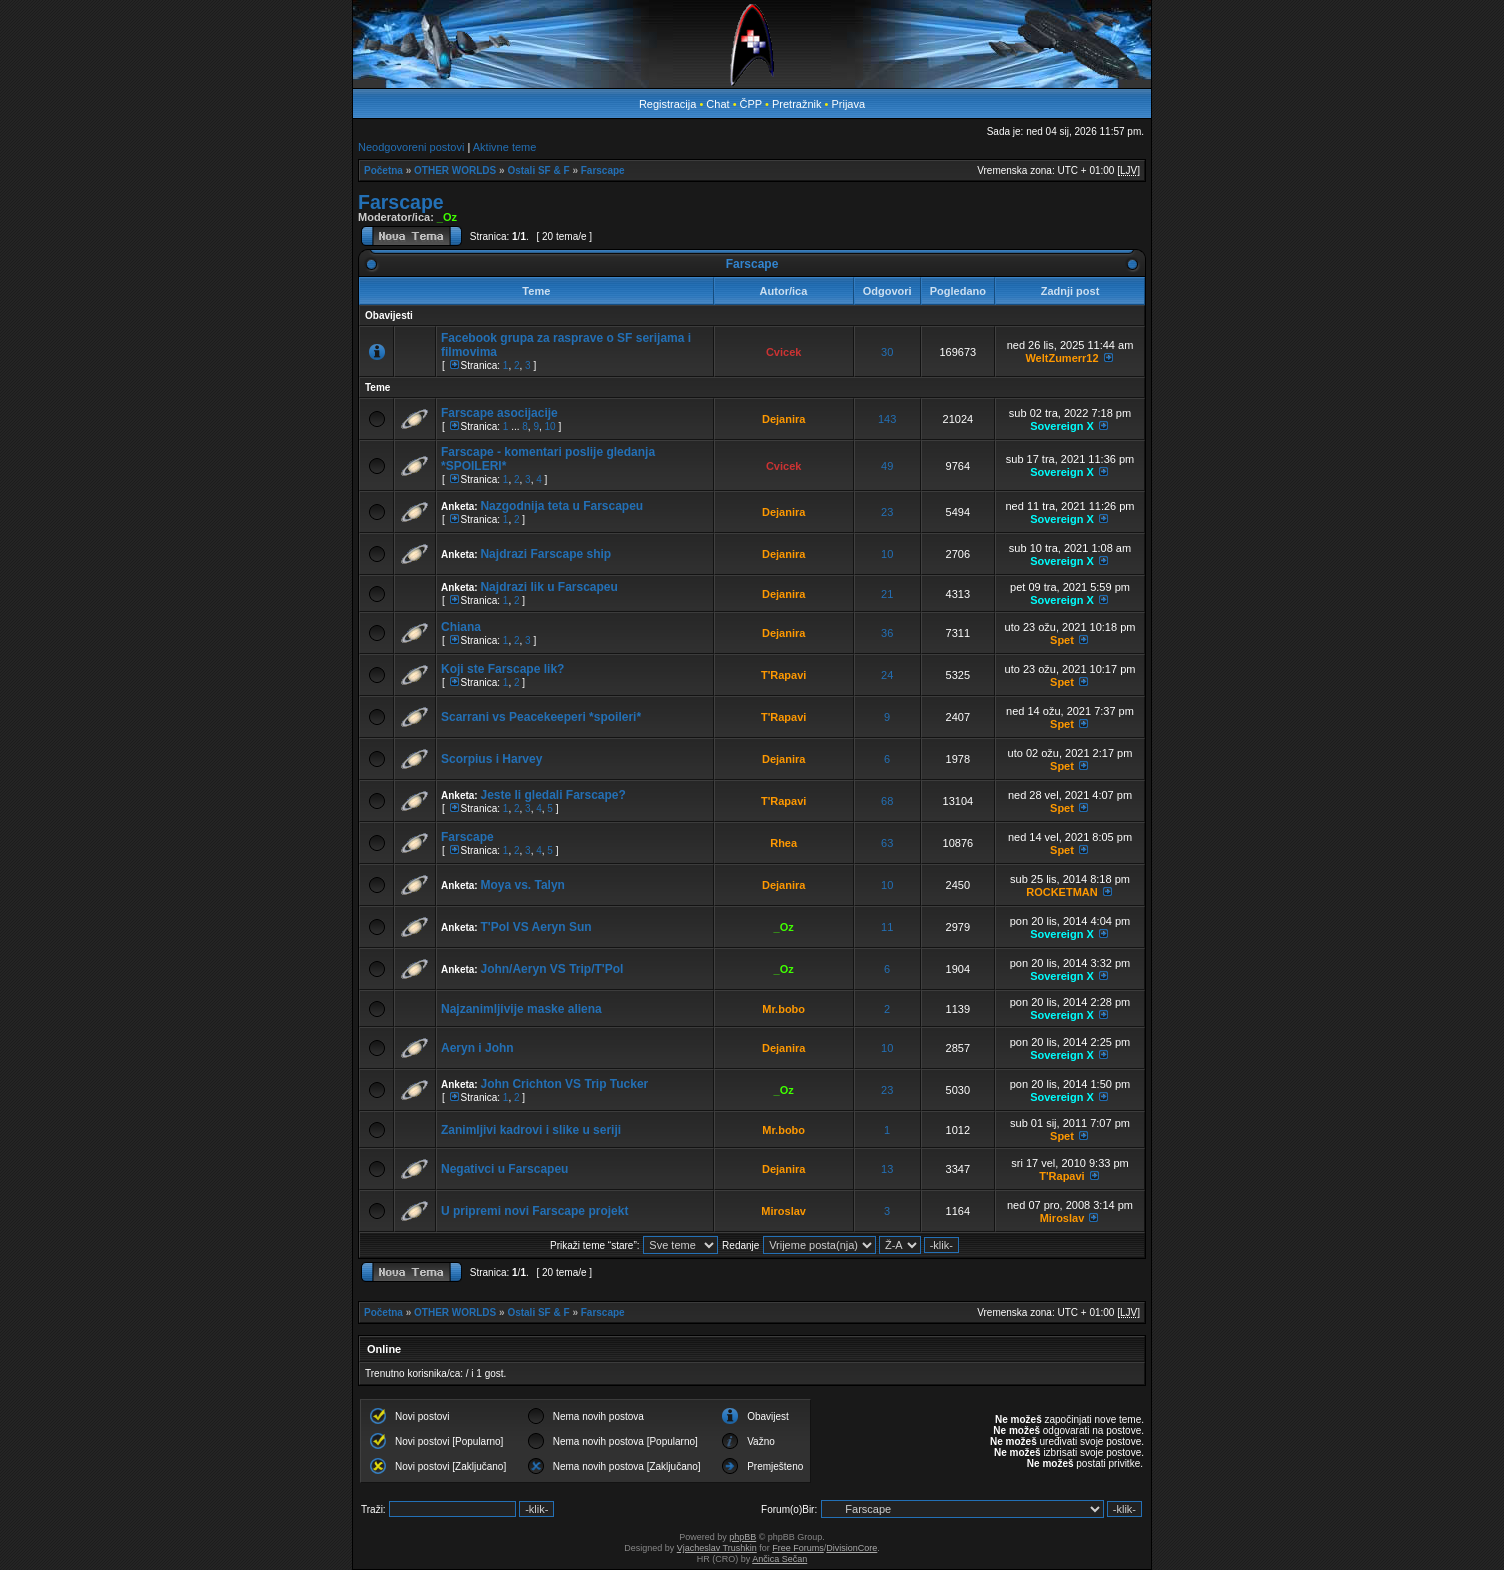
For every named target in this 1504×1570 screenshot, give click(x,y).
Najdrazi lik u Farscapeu (548, 587)
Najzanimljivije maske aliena (521, 1009)
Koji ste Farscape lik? (502, 669)
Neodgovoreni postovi (411, 147)
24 (887, 675)
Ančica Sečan (779, 1559)
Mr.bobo (783, 1009)
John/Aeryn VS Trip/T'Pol (551, 969)
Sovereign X (1062, 426)
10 (550, 426)
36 (887, 633)
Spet (1062, 640)
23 (887, 512)
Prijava (848, 104)
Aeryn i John (477, 1048)
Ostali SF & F (538, 170)
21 (887, 594)
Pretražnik (797, 104)
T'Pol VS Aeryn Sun (535, 927)
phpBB (742, 1537)
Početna (383, 170)
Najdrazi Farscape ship (545, 554)
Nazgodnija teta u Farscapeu (561, 506)
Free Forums (798, 1548)
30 (887, 352)
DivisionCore (851, 1548)
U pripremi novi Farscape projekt (534, 1211)
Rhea (783, 843)
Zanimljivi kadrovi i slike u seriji (531, 1130)
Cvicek (783, 352)
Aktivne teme (505, 147)
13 (887, 1169)
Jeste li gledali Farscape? (552, 795)
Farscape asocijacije (499, 413)
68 (887, 801)
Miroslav (783, 1211)
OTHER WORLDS (455, 170)
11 (887, 927)
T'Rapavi (783, 675)
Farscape (603, 170)
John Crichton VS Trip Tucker (564, 1084)
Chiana (461, 627)
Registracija (667, 104)
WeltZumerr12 (1061, 358)
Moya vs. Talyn (522, 885)
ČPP (751, 104)
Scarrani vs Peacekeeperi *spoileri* (541, 717)
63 (887, 843)
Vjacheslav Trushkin (717, 1548)
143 (887, 419)
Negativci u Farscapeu (504, 1169)
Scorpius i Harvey (491, 759)
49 (887, 466)
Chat (719, 104)
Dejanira (783, 419)
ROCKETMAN (1062, 892)
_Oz (447, 217)
